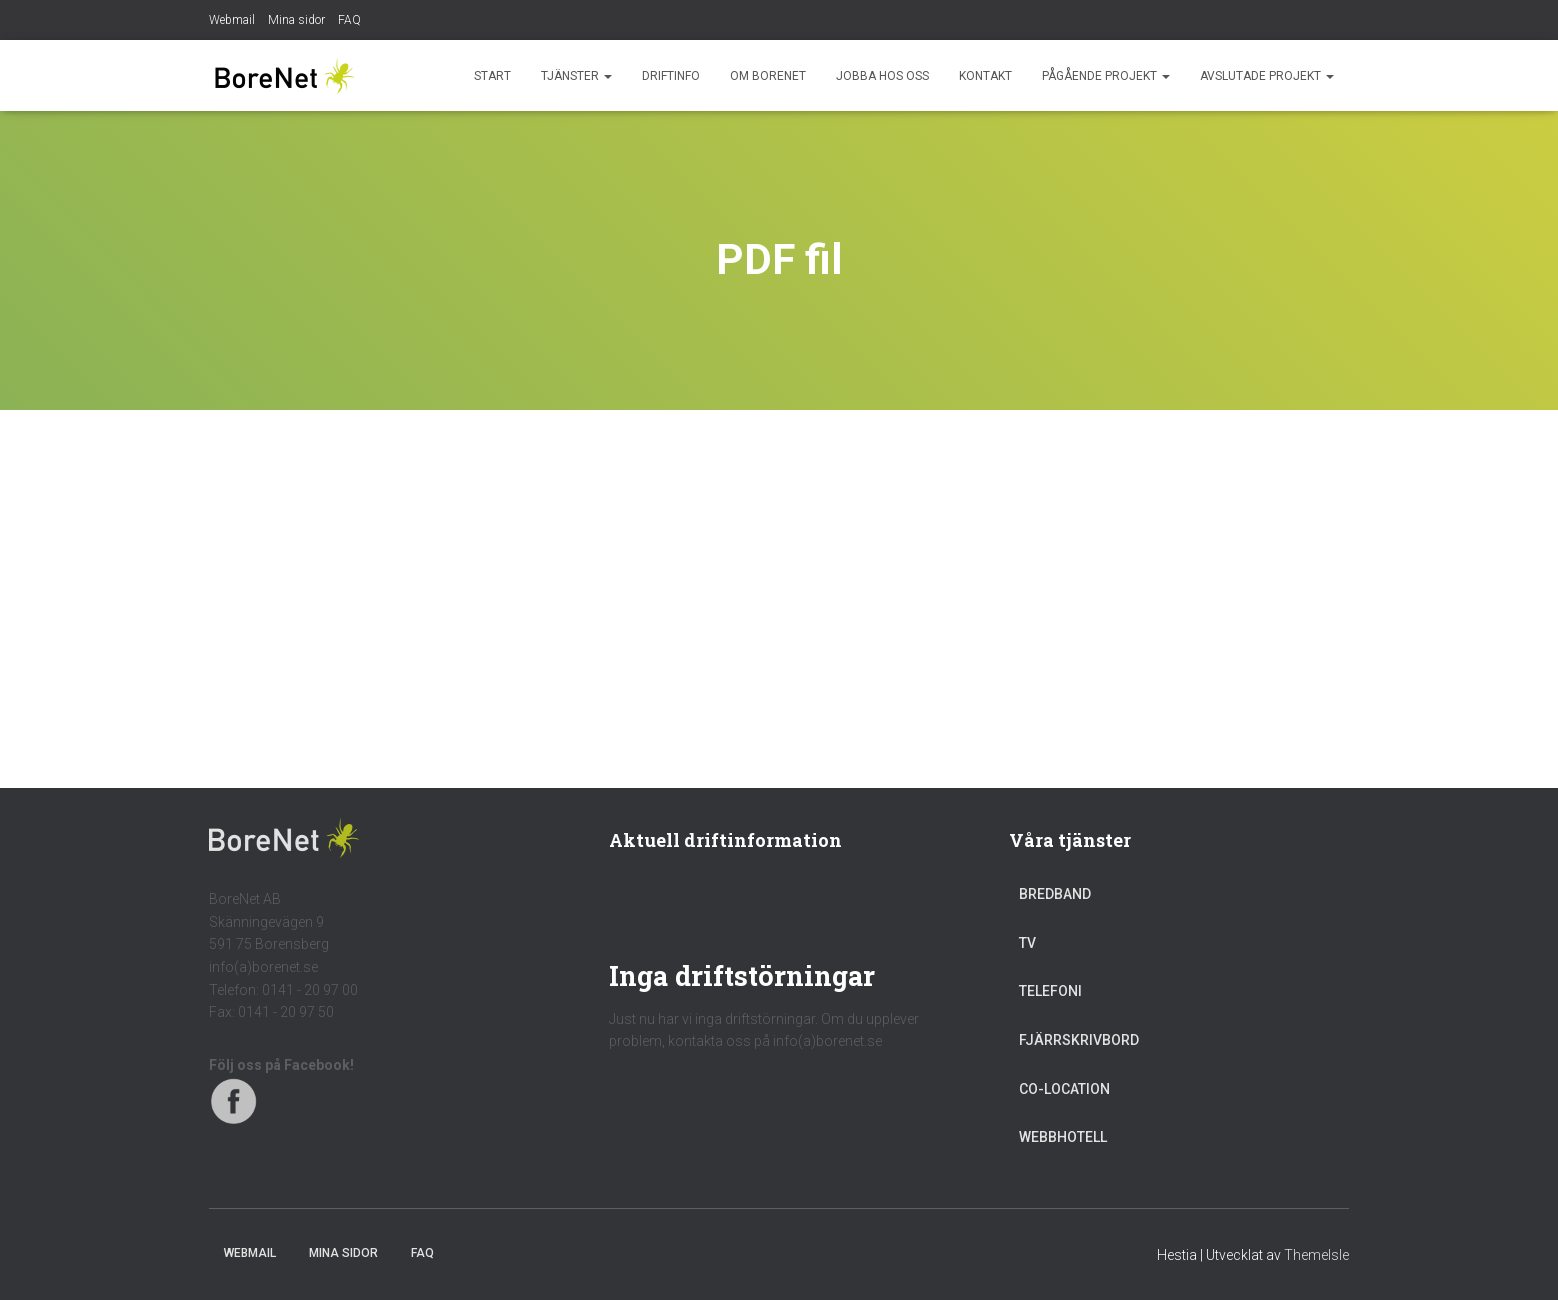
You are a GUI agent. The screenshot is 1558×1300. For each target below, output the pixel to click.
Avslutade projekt (1267, 76)
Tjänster (576, 76)
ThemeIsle (1316, 1255)
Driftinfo (671, 76)
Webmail (232, 20)
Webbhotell (1063, 1137)
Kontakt (985, 76)
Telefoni (1050, 991)
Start (492, 76)
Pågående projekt (1106, 76)
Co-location (1064, 1089)
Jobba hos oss (882, 76)
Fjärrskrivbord (1079, 1040)
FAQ (349, 20)
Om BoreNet (768, 76)
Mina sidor (296, 20)
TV (1027, 943)
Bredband (1055, 894)
